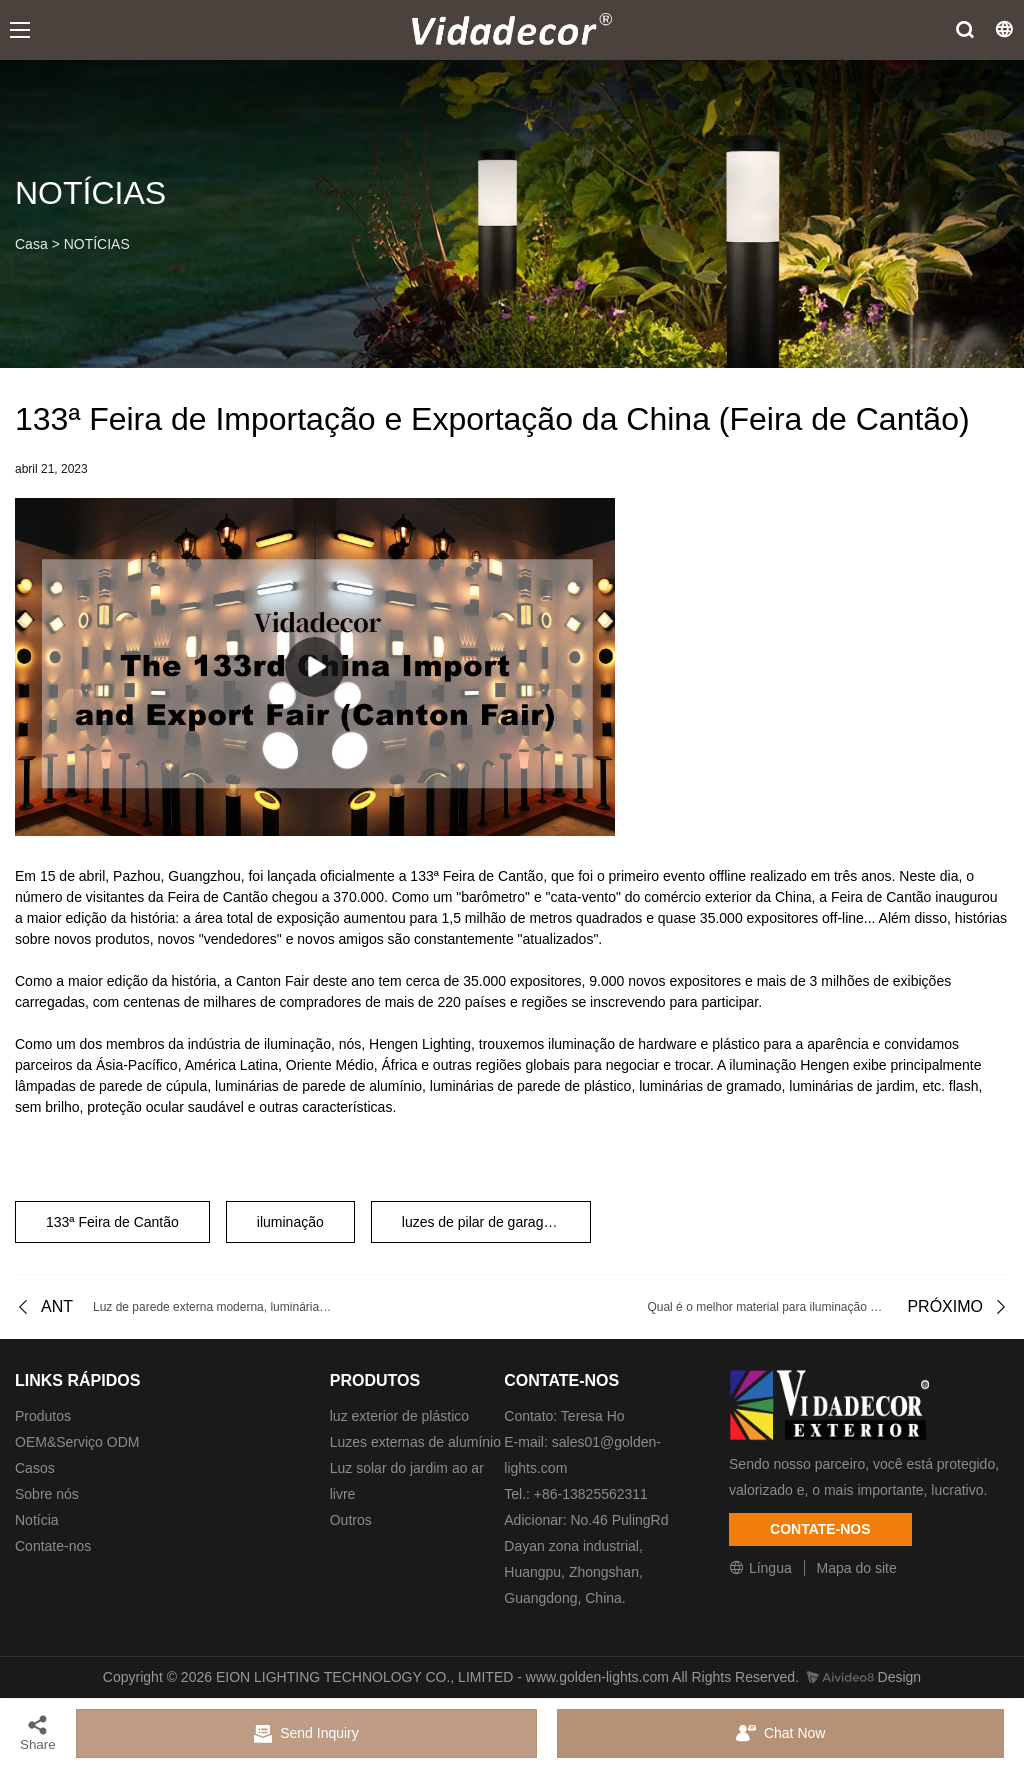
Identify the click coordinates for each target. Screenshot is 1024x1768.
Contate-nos (53, 1546)
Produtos (43, 1416)
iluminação (290, 1222)
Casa (31, 244)
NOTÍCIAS (97, 244)
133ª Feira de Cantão (112, 1222)
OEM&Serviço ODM (77, 1442)
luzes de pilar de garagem (482, 1222)
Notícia (37, 1520)
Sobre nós (47, 1494)
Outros (351, 1520)
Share (38, 1732)
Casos (35, 1468)
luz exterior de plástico (399, 1416)
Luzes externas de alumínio (415, 1442)
